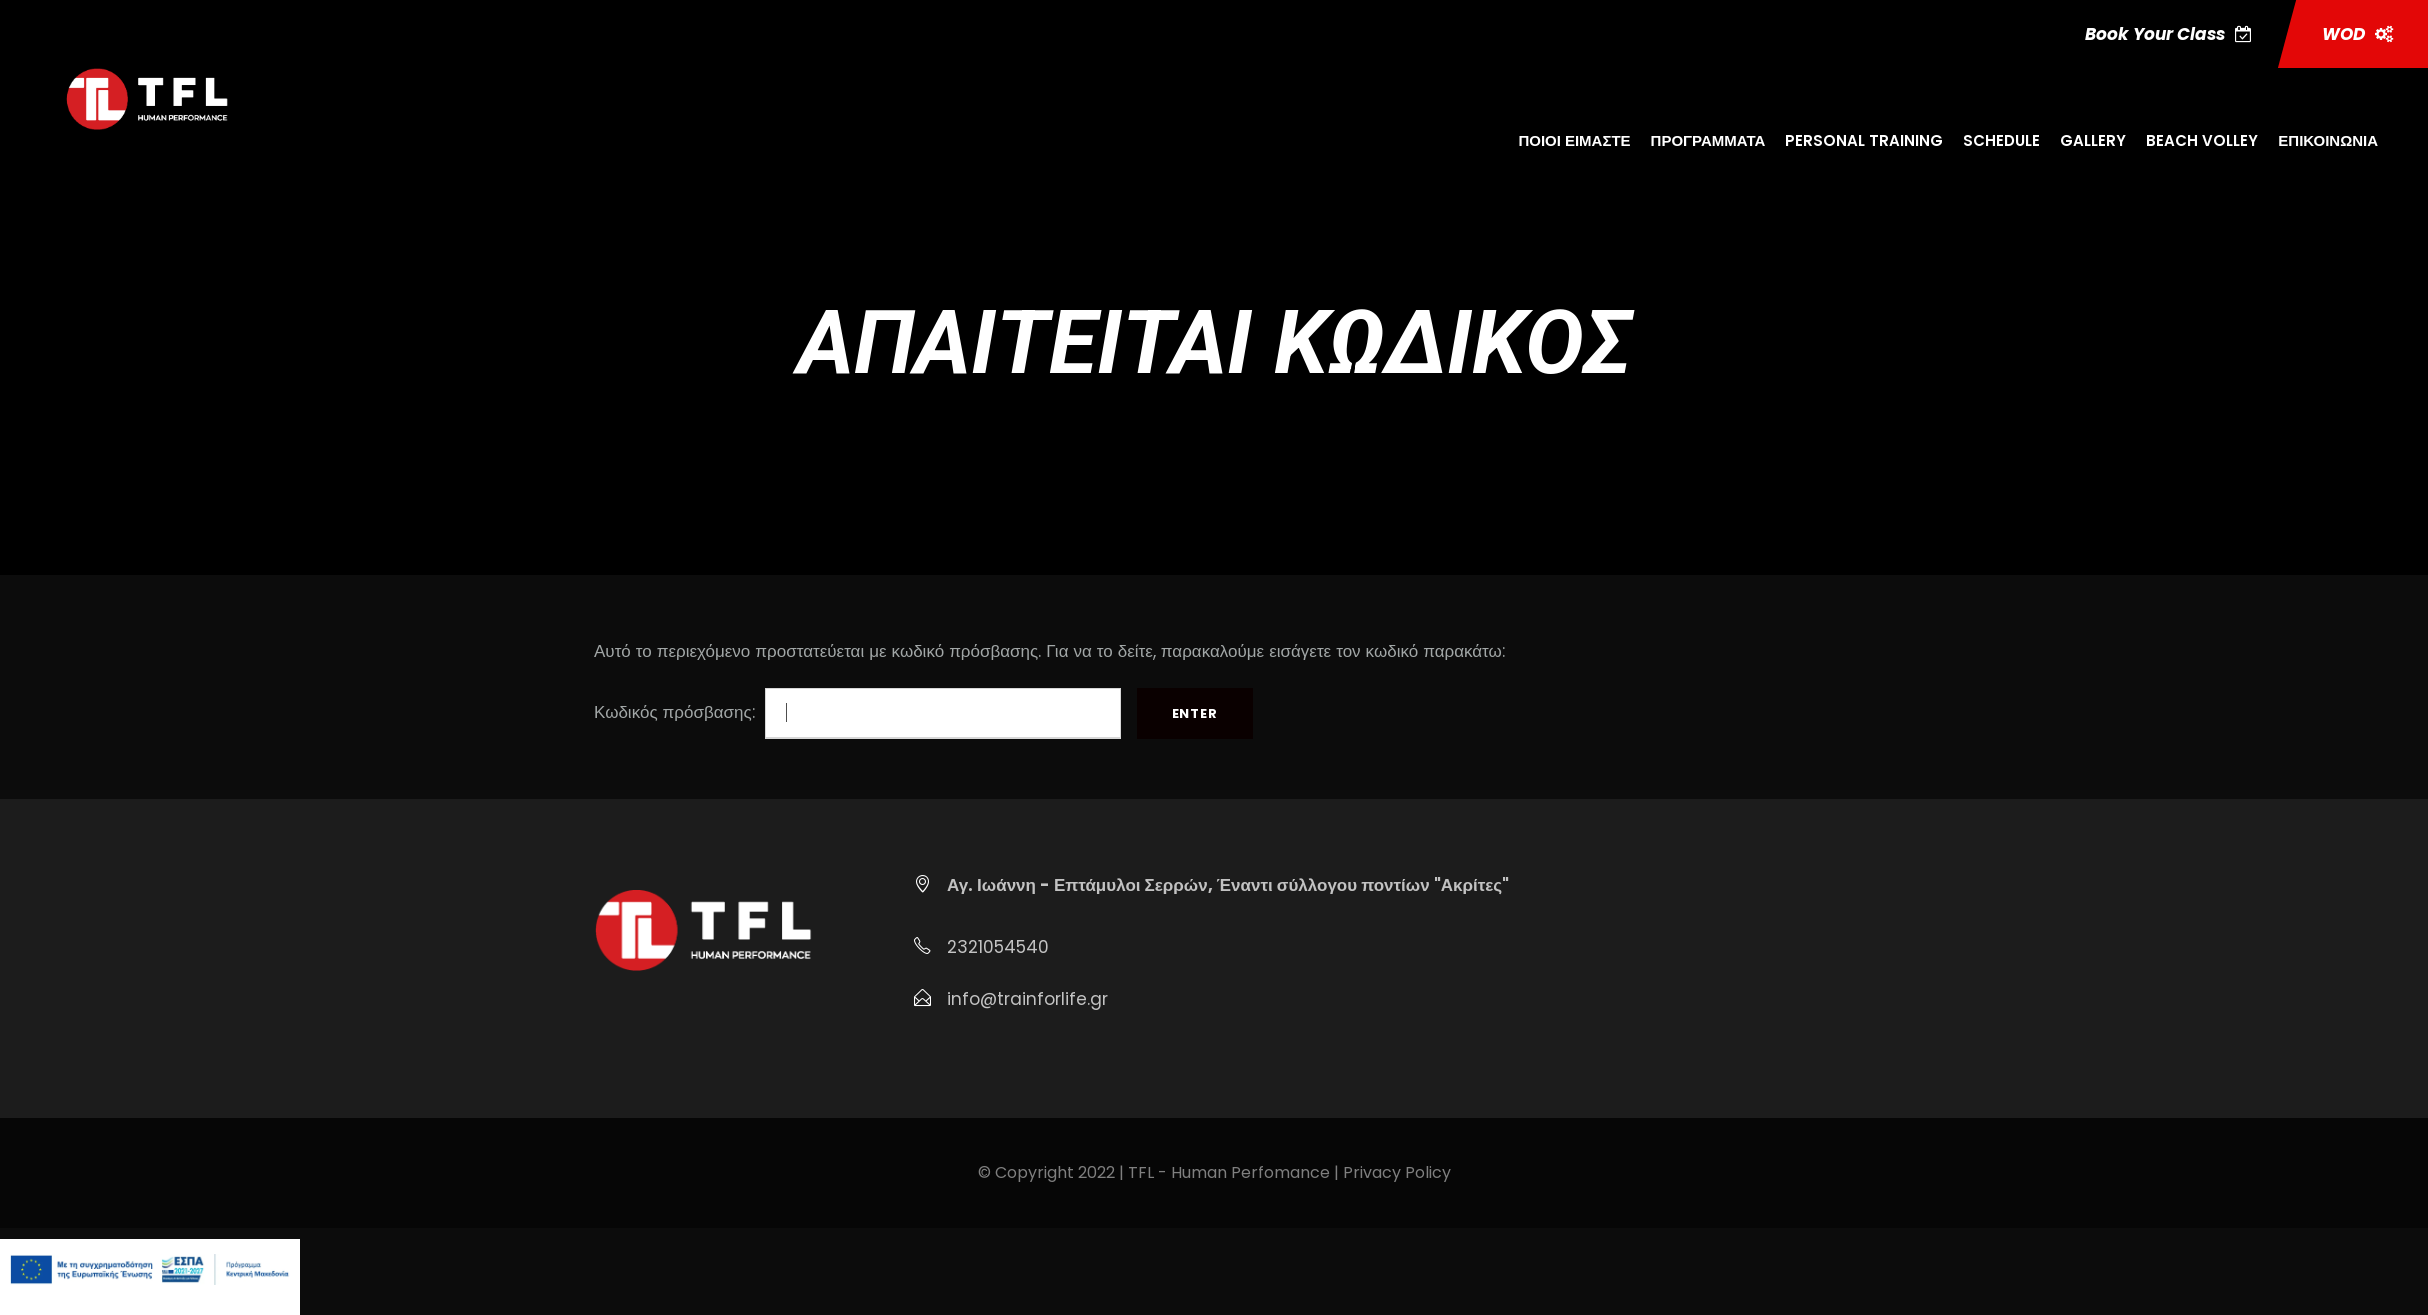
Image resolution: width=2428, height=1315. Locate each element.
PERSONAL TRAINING (1864, 140)
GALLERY (2093, 140)
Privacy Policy (1397, 1172)
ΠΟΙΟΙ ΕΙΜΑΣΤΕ (1574, 140)
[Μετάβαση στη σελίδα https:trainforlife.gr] (146, 98)
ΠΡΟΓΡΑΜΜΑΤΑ (1708, 140)
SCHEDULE (2001, 140)
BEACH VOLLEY (2202, 140)
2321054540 (998, 947)
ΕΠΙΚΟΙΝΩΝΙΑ (2328, 140)
